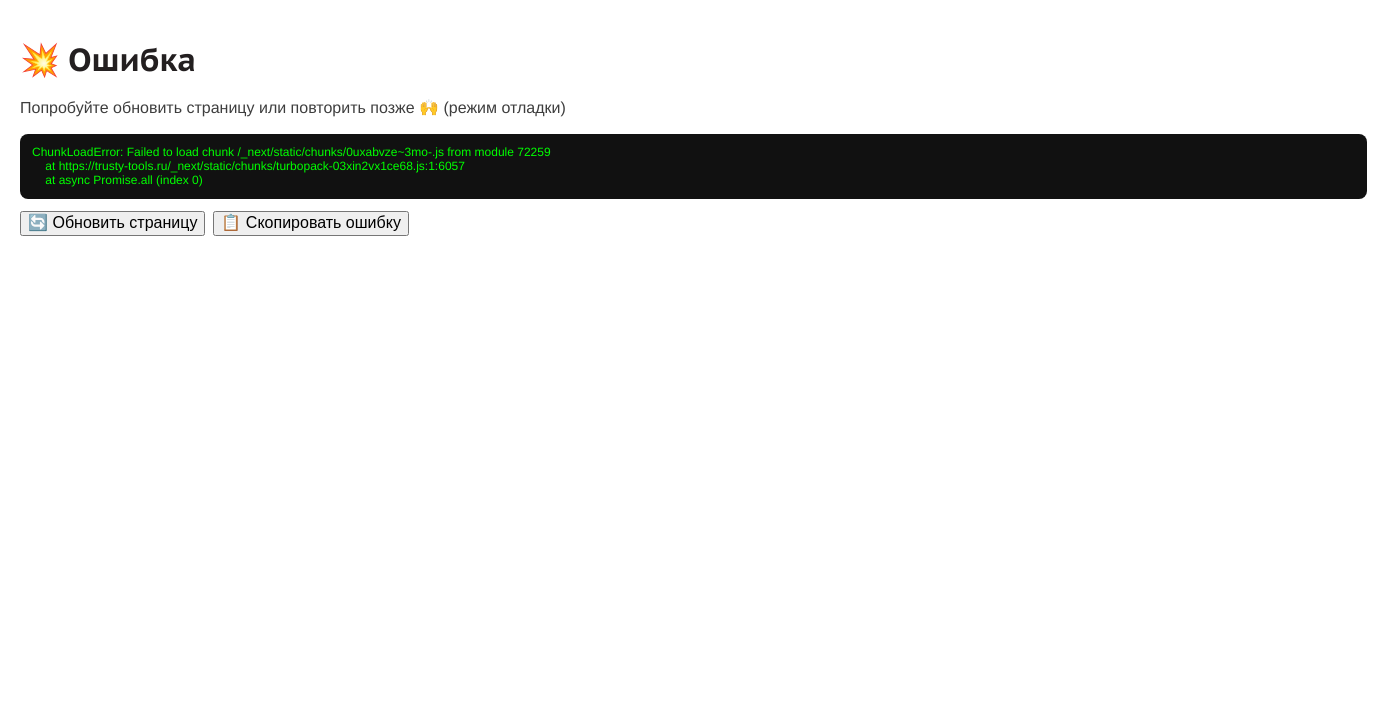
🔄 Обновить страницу (112, 222)
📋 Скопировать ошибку (310, 222)
